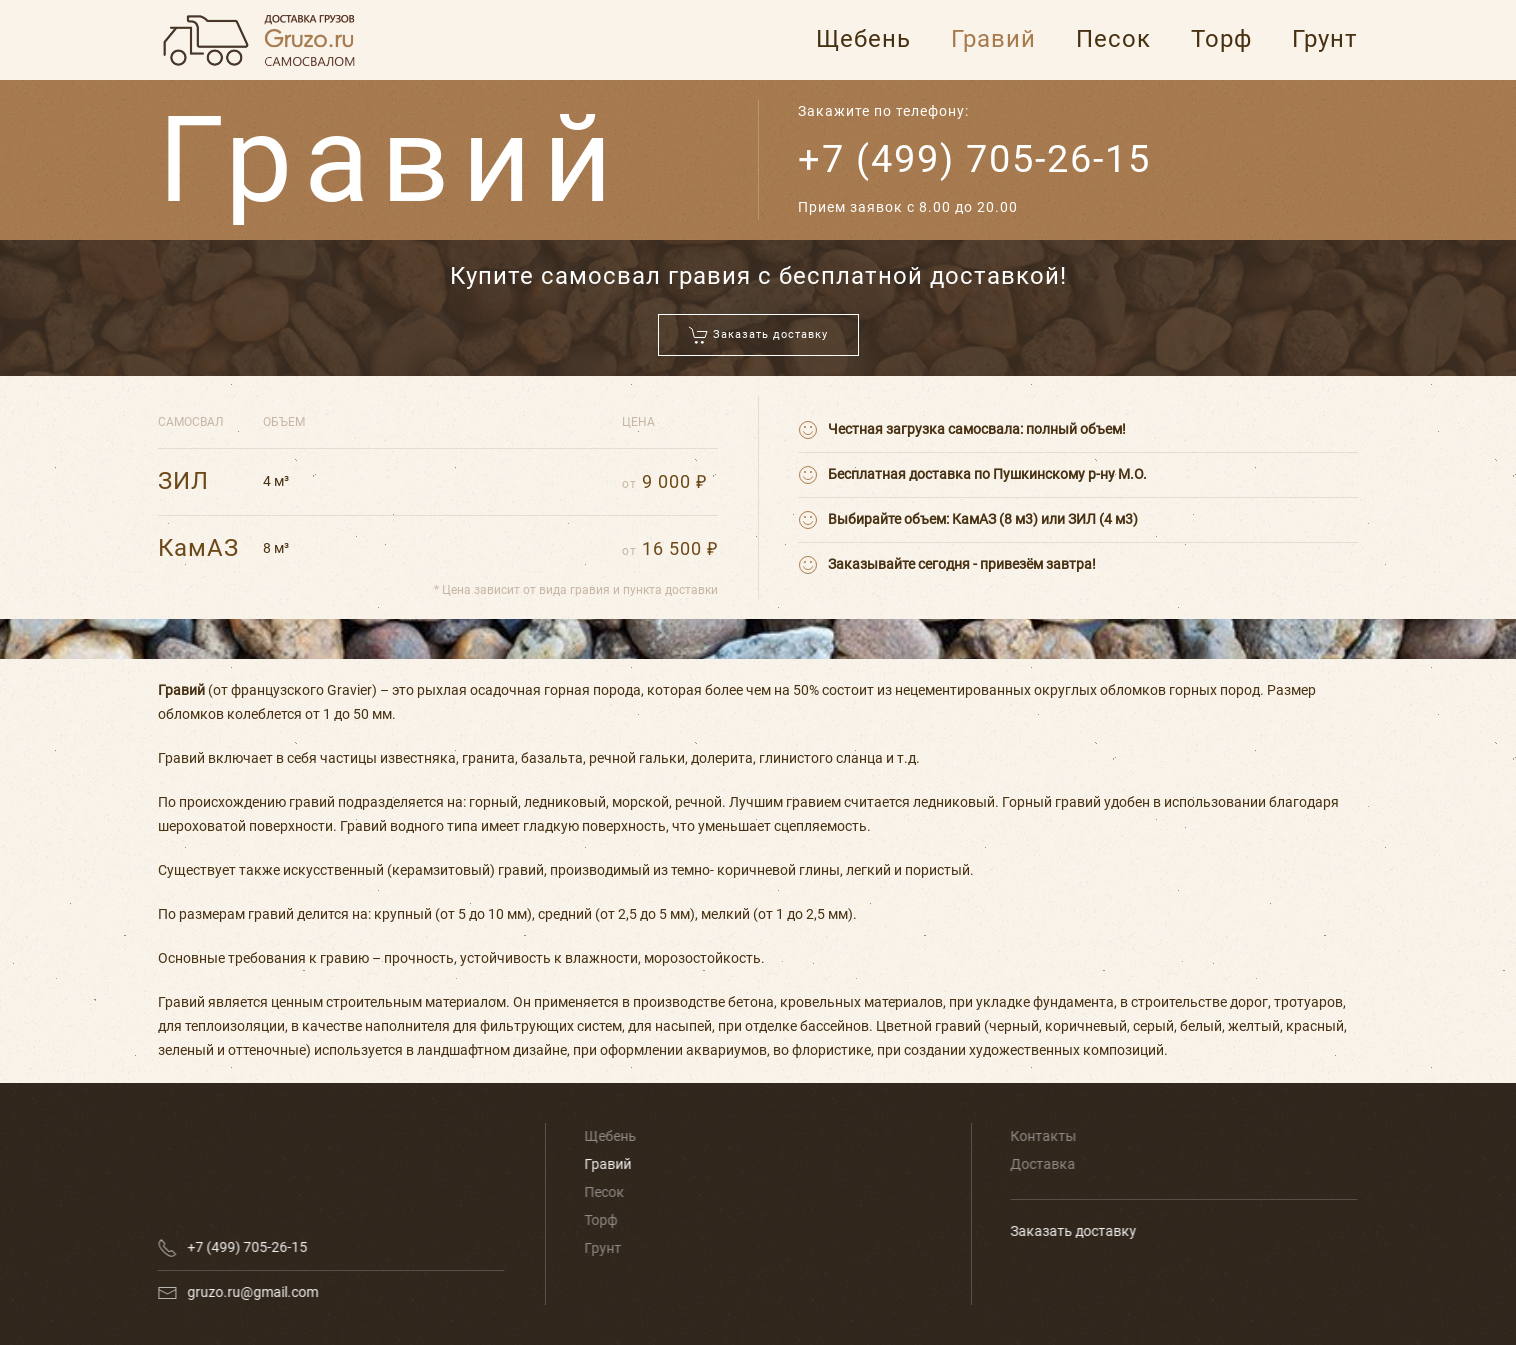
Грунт (1325, 39)
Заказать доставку (1072, 1231)
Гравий (993, 39)
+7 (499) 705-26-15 (974, 159)
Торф (1221, 39)
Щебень (863, 39)
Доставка (1041, 1164)
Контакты (1042, 1136)
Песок (1113, 39)
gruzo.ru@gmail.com (250, 1292)
